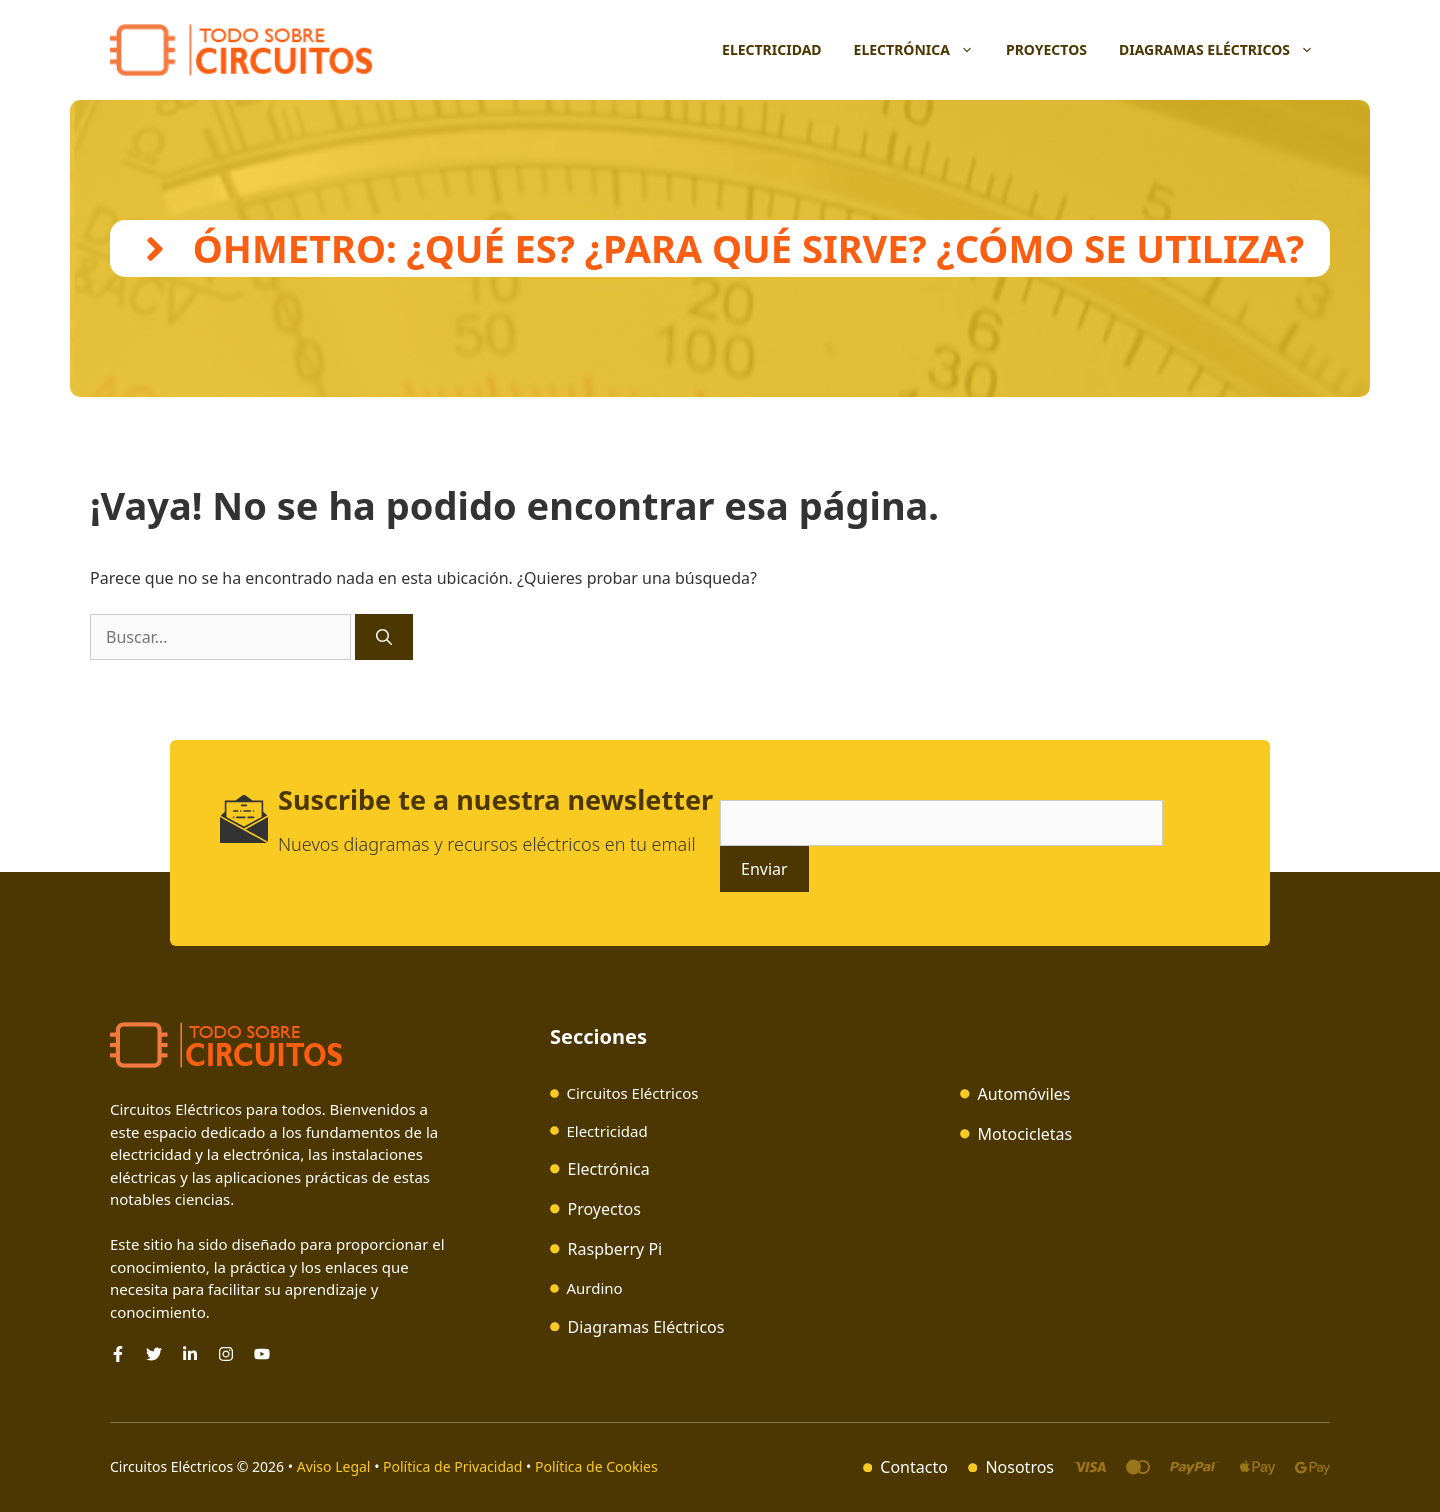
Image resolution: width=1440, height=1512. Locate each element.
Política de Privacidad (452, 1466)
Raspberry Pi (615, 1249)
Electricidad (772, 49)
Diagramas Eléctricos (1224, 50)
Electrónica (922, 50)
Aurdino (594, 1288)
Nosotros (1019, 1467)
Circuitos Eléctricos (632, 1093)
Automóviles (1024, 1094)
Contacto (914, 1467)
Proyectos (1046, 49)
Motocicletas (1025, 1134)
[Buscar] (384, 637)
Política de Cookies (596, 1466)
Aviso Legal (335, 1466)
